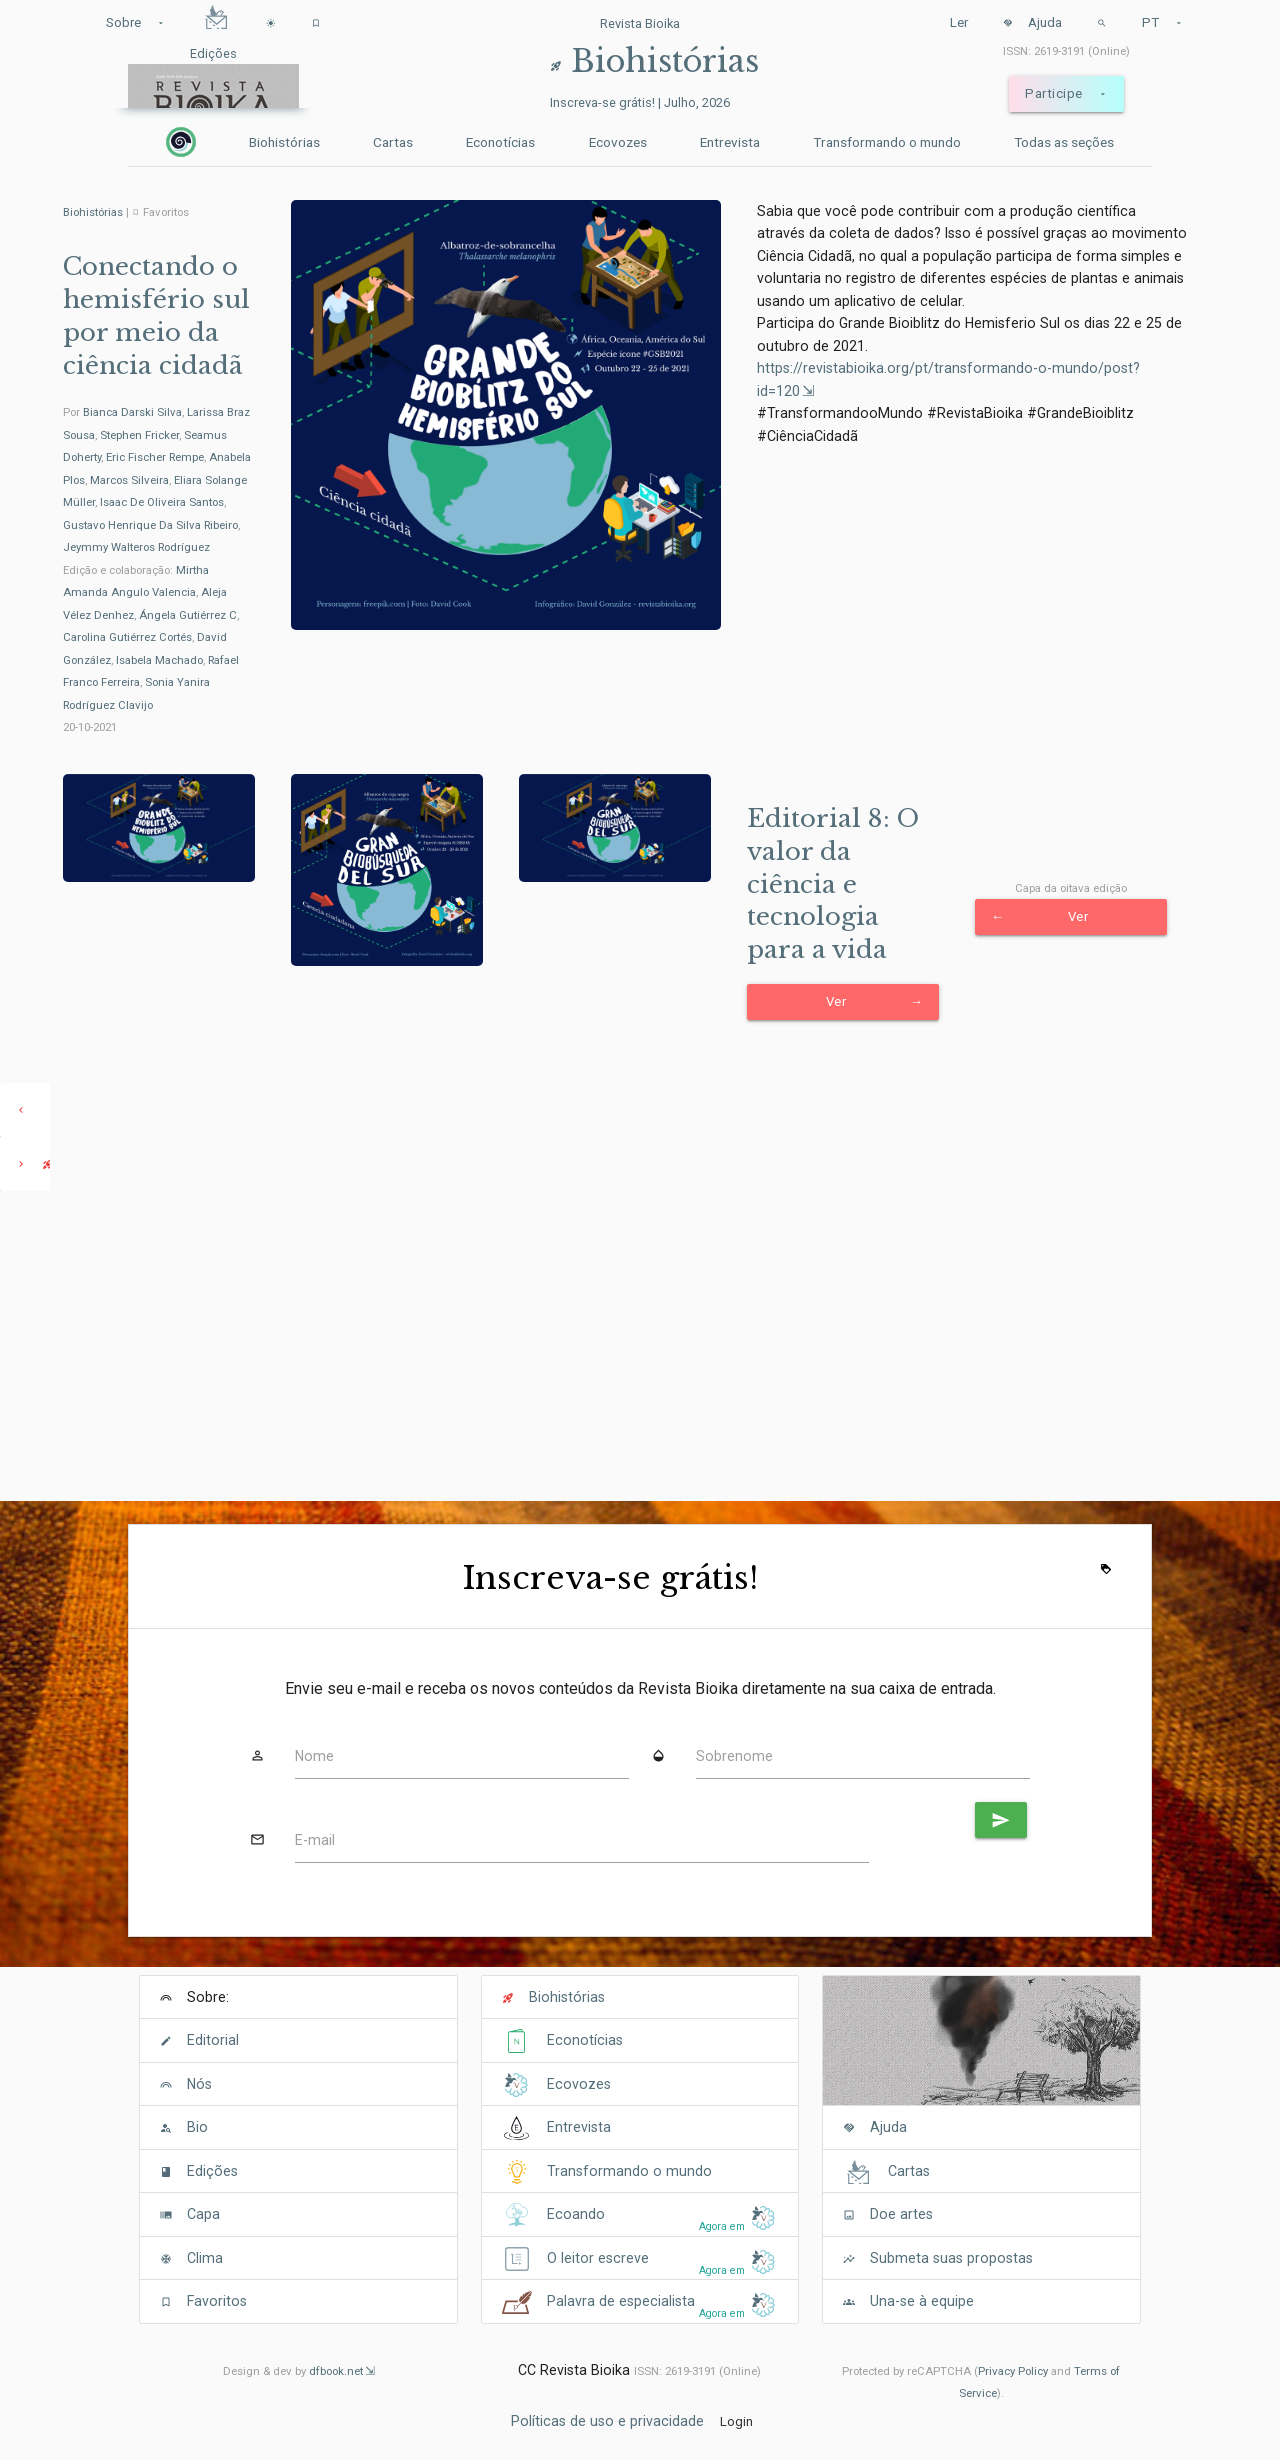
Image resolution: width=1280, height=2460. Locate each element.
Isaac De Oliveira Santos (162, 502)
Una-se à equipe (922, 2301)
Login (736, 2421)
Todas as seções (1064, 142)
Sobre (136, 23)
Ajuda (1032, 23)
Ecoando (576, 2214)
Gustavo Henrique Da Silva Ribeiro (150, 525)
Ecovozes (618, 142)
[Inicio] (181, 142)
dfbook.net (336, 2371)
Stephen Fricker (139, 435)
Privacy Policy (1013, 2371)
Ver (874, 1002)
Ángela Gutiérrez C (188, 615)
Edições (212, 2171)
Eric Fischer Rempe (155, 457)
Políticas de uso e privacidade (607, 2421)
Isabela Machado (159, 660)
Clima (205, 2258)
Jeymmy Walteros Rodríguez (136, 547)
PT (1163, 23)
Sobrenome (734, 1756)
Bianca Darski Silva (132, 412)
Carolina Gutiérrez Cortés (127, 637)
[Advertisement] (640, 1346)
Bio (197, 2127)
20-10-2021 (90, 727)
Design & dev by (299, 2371)
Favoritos (217, 2301)
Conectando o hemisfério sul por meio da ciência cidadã (156, 315)
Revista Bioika (640, 23)
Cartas (393, 142)
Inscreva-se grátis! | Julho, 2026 (640, 102)
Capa (203, 2214)
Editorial (213, 2040)
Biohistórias (284, 142)
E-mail (315, 1840)
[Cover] (981, 2051)
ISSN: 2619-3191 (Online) (1066, 51)
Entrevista (730, 142)
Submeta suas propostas (951, 2258)
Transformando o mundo (887, 142)
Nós (199, 2084)
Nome (314, 1756)
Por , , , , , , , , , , (157, 479)
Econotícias (500, 142)
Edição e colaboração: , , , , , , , (151, 637)
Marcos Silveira (129, 480)
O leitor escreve (598, 2258)
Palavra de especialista (621, 2301)
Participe (1066, 94)
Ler (959, 22)
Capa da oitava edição (1071, 888)
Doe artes (901, 2214)
